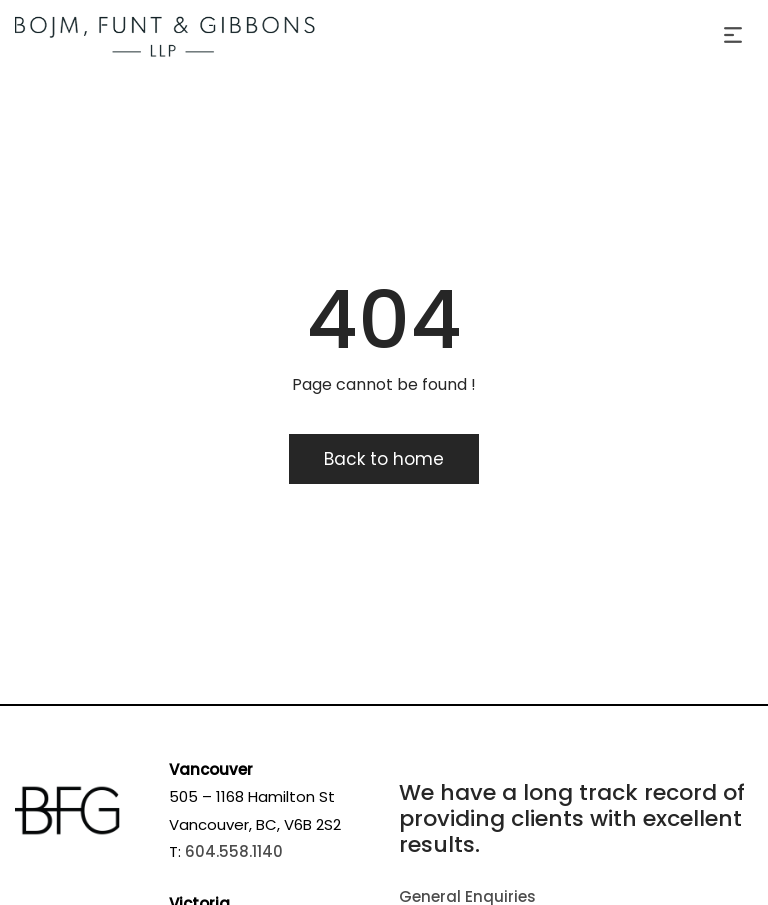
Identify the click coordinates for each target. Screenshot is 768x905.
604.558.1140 (234, 851)
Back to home (384, 459)
